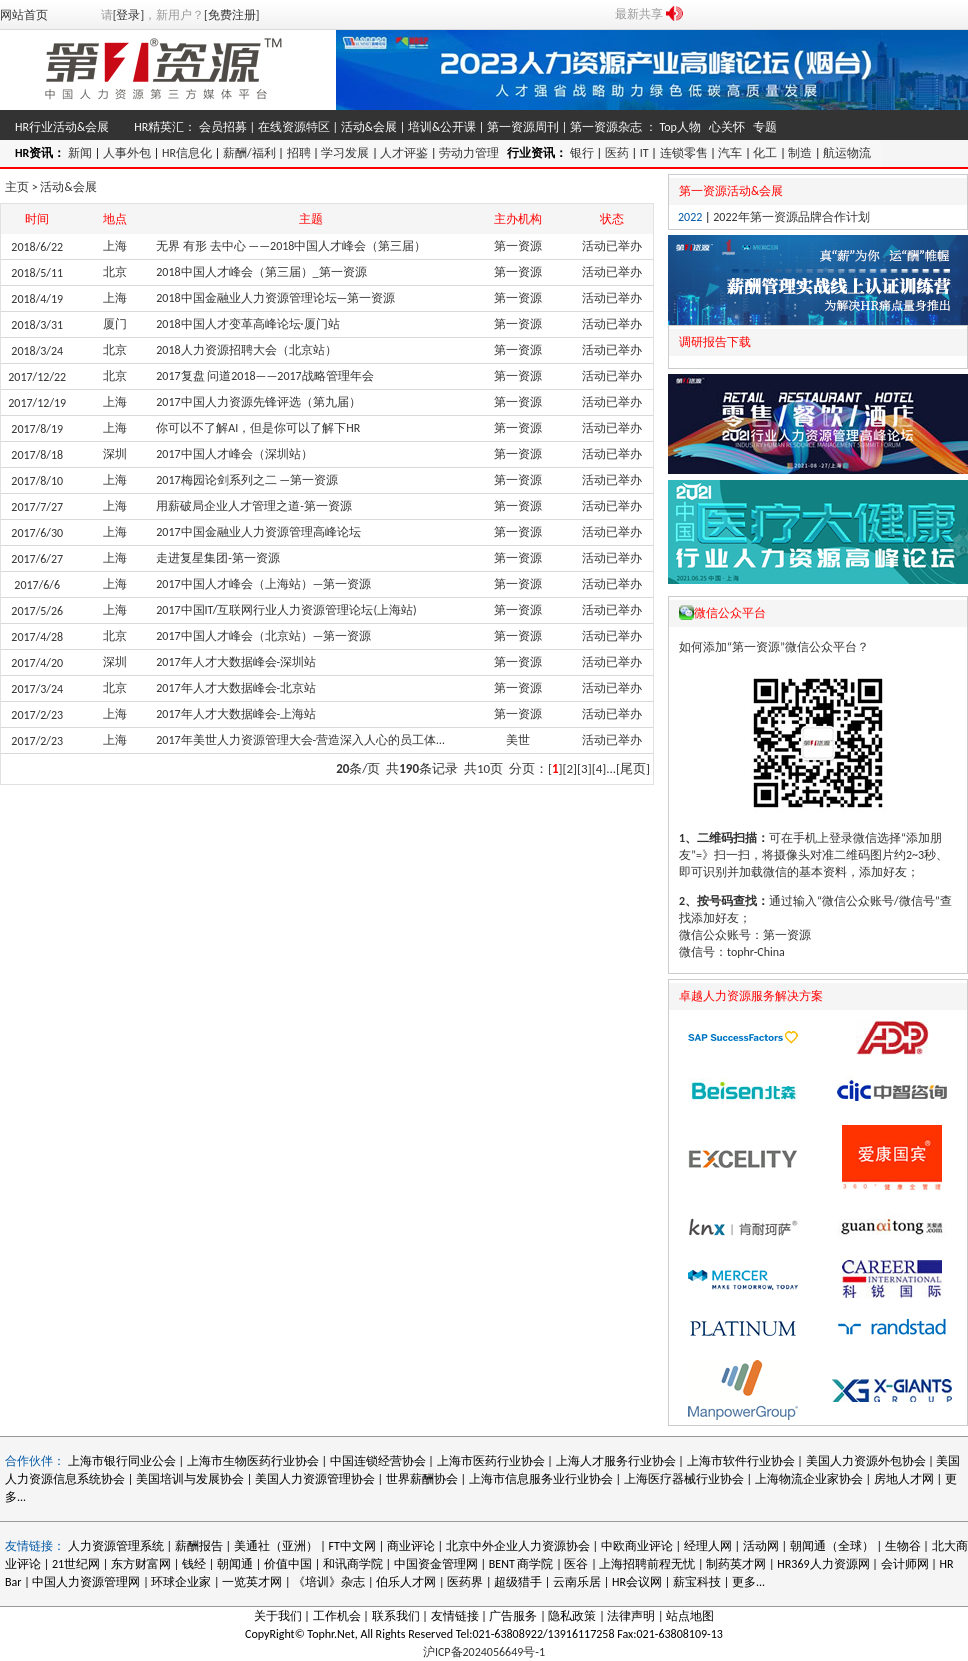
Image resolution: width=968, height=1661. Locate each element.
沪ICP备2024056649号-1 (484, 1652)
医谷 (576, 1564)
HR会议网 (637, 1582)
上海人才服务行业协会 (617, 1461)
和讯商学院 (353, 1564)
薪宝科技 (697, 1582)
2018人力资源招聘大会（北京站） (246, 350)
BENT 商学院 (521, 1564)
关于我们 (278, 1616)
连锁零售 (684, 153)
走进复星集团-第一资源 (218, 558)
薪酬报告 (199, 1546)
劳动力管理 (469, 153)
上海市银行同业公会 (123, 1461)
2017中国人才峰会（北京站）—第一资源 (263, 636)
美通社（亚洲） (276, 1546)
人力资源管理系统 (116, 1546)
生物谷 (903, 1546)
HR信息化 (187, 153)
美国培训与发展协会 (190, 1479)
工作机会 (337, 1616)
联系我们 (396, 1616)
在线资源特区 (294, 127)
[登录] (128, 15)
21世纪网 (76, 1564)
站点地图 (690, 1616)
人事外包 (127, 153)
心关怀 (727, 127)
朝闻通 (235, 1564)
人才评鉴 (404, 153)
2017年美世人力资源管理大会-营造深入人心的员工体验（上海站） (332, 740)
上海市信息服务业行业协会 (541, 1479)
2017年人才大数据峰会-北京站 (236, 688)
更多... (748, 1582)
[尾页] (633, 768)
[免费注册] (231, 15)
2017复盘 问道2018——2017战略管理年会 (264, 376)
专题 (765, 127)
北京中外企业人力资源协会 (518, 1546)
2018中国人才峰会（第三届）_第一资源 (261, 272)
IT (644, 153)
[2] (570, 768)
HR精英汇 (159, 127)
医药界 (465, 1582)
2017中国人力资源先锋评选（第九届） (258, 402)
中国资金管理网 (436, 1564)
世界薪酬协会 (422, 1479)
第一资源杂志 (606, 127)
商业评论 (411, 1546)
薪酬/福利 (249, 153)
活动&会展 (369, 127)
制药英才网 (736, 1564)
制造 (800, 153)
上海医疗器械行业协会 (684, 1479)
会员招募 (223, 127)
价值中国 (288, 1564)
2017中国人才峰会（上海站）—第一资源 (263, 584)
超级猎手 (518, 1582)
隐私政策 (572, 1616)
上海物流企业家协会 (809, 1479)
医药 (617, 153)
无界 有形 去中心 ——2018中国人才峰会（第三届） (291, 246)
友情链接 (455, 1616)
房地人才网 (904, 1479)
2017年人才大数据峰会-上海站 (236, 714)
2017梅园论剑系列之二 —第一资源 (247, 480)
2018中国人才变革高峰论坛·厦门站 (247, 324)
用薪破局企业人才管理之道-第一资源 (254, 506)
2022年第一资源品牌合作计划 (791, 217)
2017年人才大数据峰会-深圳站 (236, 662)
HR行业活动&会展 (62, 127)
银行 (582, 153)
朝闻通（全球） (832, 1546)
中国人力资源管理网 (86, 1582)
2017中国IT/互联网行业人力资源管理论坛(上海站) (286, 610)
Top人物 (679, 127)
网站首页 (24, 15)
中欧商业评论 (637, 1546)
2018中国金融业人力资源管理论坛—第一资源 (275, 298)
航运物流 (847, 153)
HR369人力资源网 (823, 1564)
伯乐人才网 (406, 1582)
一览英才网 (252, 1582)
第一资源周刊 (523, 127)
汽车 (730, 153)
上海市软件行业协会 (742, 1461)
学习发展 (345, 153)
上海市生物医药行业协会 (254, 1461)
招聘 (299, 153)
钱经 (194, 1564)
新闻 (80, 153)
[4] (599, 768)
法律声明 (631, 1616)
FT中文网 (352, 1546)
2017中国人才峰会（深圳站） (234, 454)
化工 (765, 153)
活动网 (761, 1546)
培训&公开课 (442, 127)
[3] (584, 768)
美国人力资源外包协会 (867, 1461)
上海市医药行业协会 (491, 1461)
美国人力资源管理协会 (315, 1479)
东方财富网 (141, 1564)
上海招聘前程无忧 (647, 1564)
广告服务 (513, 1616)
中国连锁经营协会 (378, 1461)
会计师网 (905, 1564)
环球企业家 (181, 1582)
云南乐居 (577, 1582)
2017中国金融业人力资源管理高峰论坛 (258, 532)
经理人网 (708, 1546)
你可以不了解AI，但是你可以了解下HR (258, 428)
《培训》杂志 (329, 1582)
